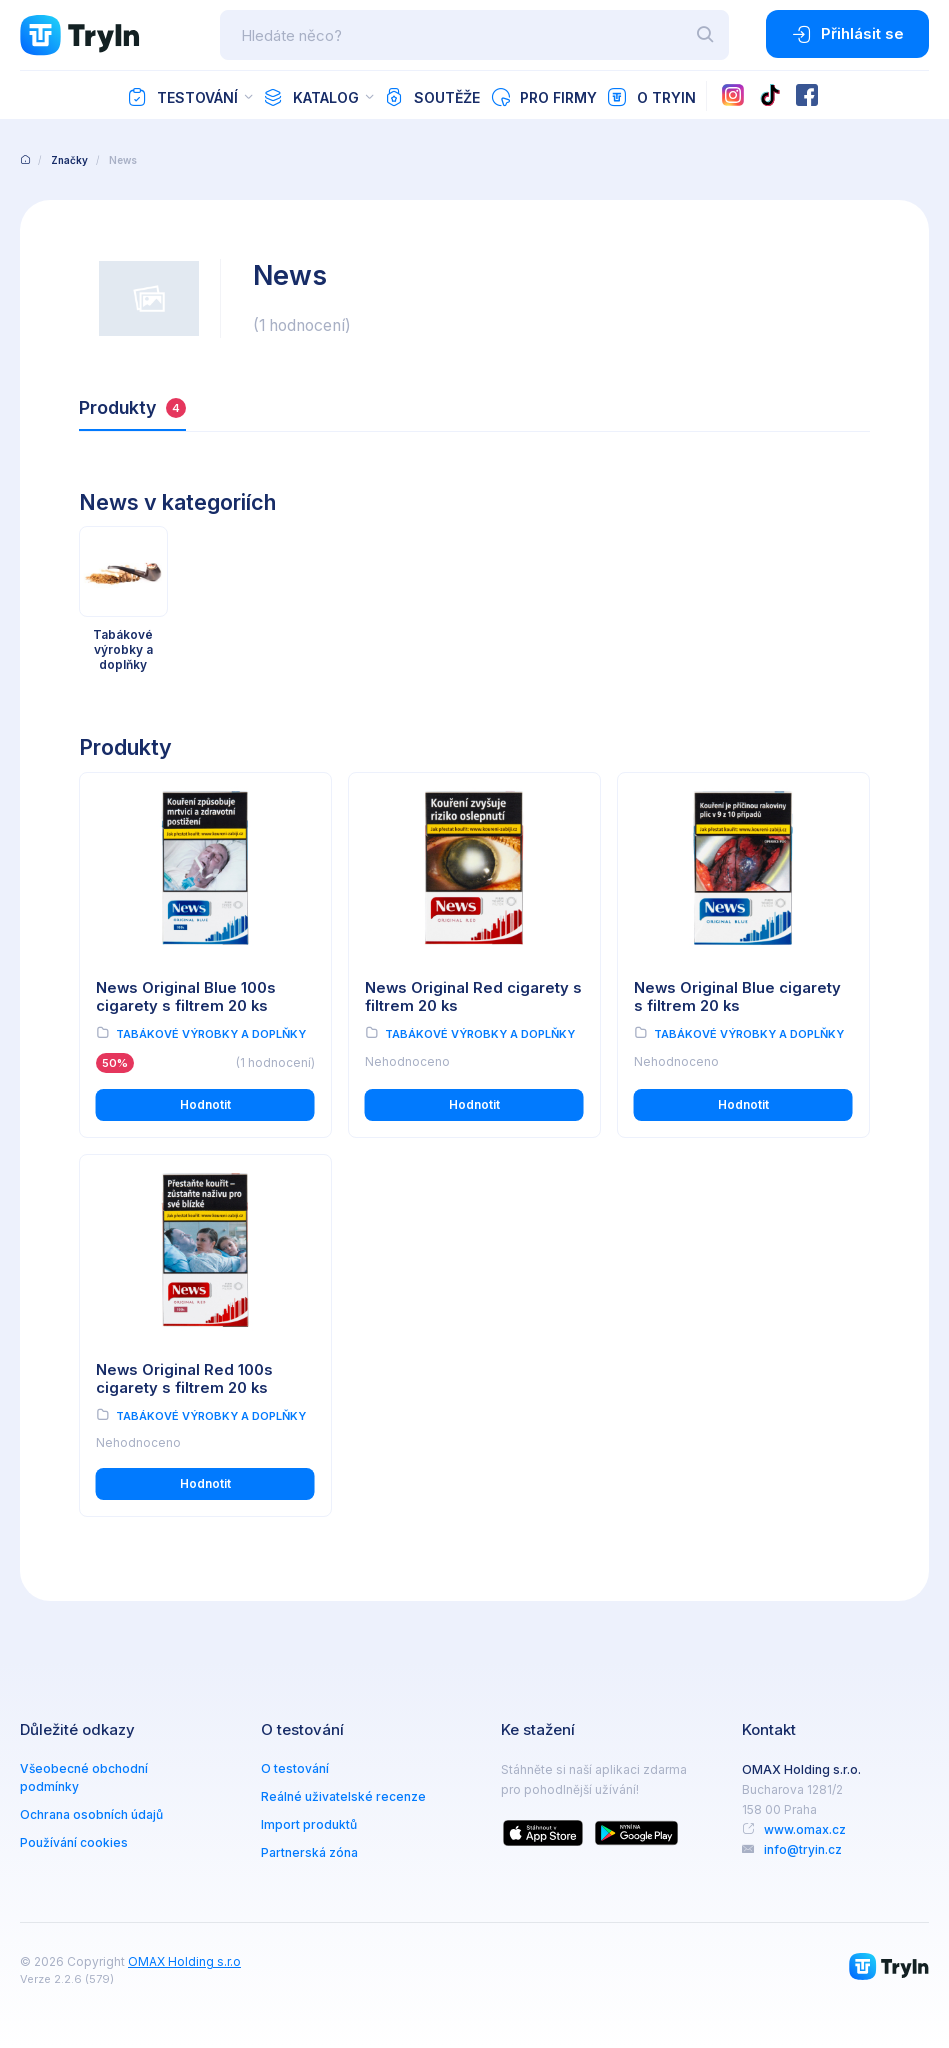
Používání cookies (74, 1842)
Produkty (132, 407)
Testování (182, 97)
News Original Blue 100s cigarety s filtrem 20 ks (186, 997)
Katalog (311, 97)
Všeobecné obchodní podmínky (84, 1777)
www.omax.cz (805, 1829)
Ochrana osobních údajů (91, 1814)
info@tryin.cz (803, 1849)
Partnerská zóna (309, 1852)
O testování (295, 1768)
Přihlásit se (847, 34)
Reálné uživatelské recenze (343, 1796)
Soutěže (432, 97)
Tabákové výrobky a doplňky (211, 1034)
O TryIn (651, 97)
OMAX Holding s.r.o (184, 1961)
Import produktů (309, 1824)
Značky (69, 160)
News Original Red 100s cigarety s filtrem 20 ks (184, 1379)
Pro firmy (543, 97)
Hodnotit (205, 1104)
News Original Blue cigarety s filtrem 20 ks (737, 997)
